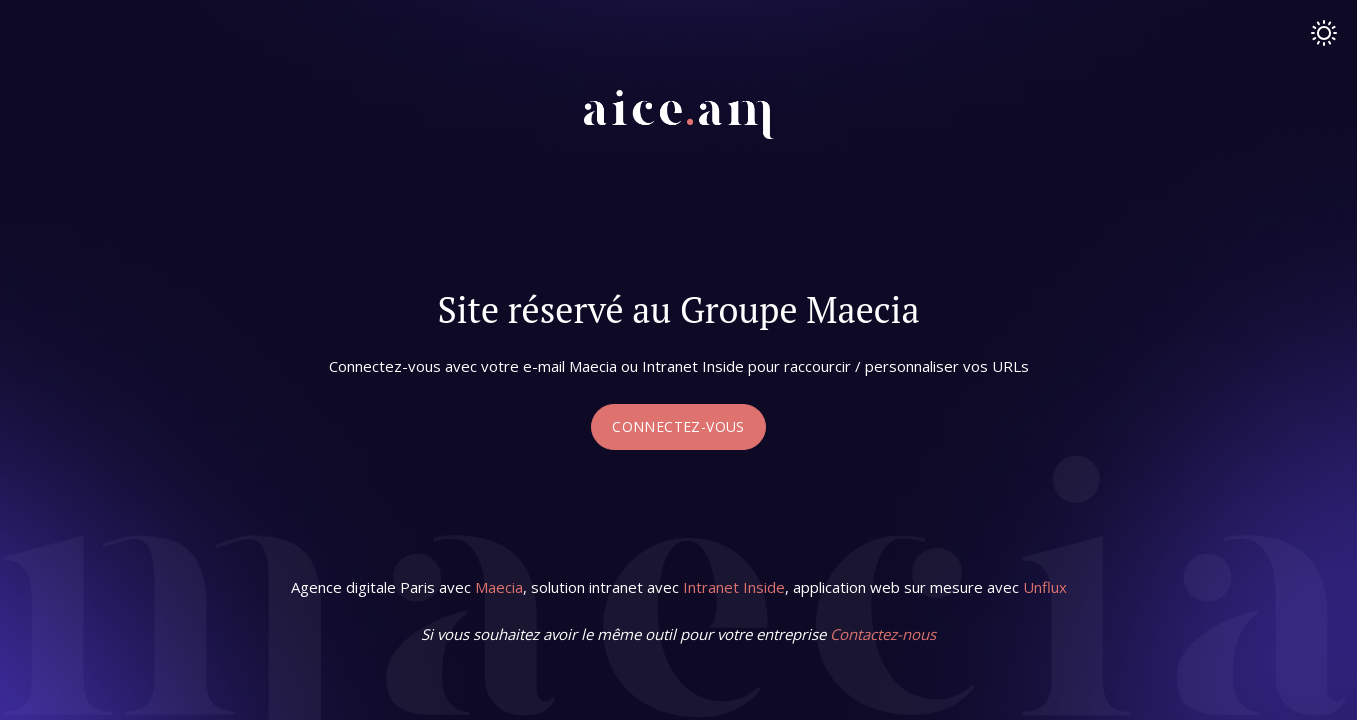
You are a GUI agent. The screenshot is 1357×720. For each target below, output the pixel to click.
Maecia (499, 587)
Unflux (1045, 587)
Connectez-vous (678, 426)
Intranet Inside (734, 587)
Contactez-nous (883, 634)
